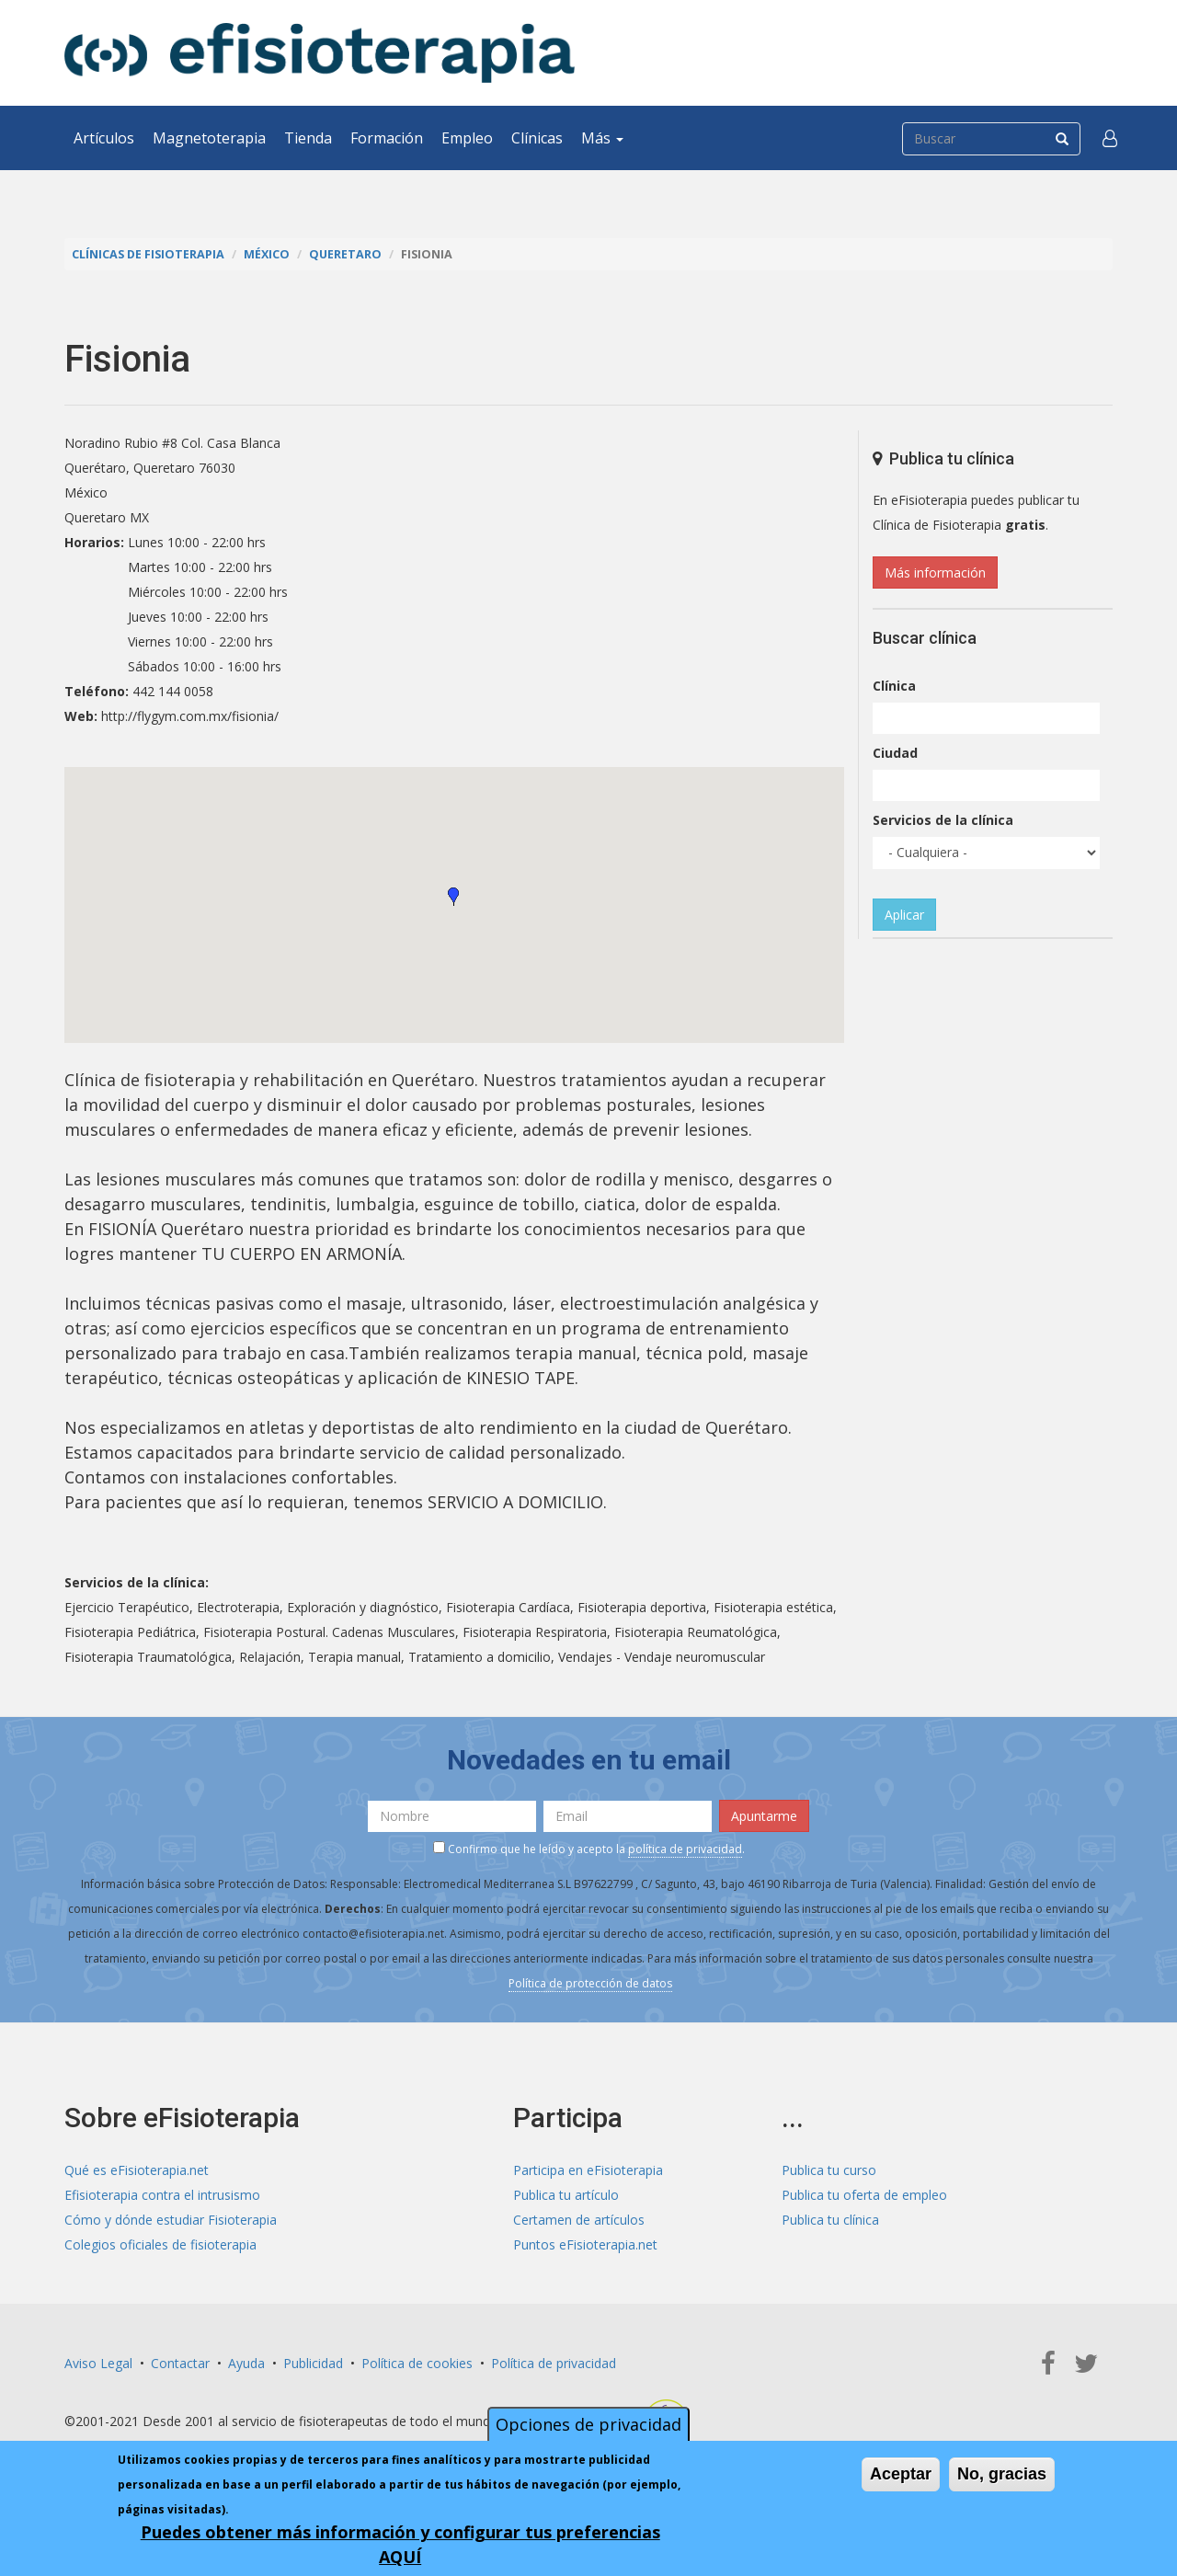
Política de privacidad (553, 2363)
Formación (386, 138)
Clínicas (537, 138)
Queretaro (345, 254)
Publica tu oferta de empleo (864, 2195)
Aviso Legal (98, 2363)
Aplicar (904, 914)
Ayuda (246, 2363)
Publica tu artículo (566, 2195)
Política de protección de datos (590, 1983)
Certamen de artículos (579, 2219)
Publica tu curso (829, 2170)
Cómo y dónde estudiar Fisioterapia (170, 2219)
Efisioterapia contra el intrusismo (162, 2195)
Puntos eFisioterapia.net (585, 2244)
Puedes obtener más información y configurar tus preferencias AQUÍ (400, 2544)
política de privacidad (685, 1849)
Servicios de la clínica (943, 820)
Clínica (894, 685)
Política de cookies (417, 2363)
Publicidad (313, 2363)
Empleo (467, 138)
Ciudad (895, 752)
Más (602, 138)
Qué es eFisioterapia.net (136, 2170)
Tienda (308, 138)
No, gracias (1001, 2474)
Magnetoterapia (209, 138)
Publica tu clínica (830, 2219)
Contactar (180, 2363)
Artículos (104, 138)
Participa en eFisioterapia (588, 2170)
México (267, 254)
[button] (1109, 138)
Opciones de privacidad (588, 2424)
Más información (935, 572)
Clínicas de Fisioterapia (148, 254)
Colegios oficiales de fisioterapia (160, 2244)
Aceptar (900, 2474)
